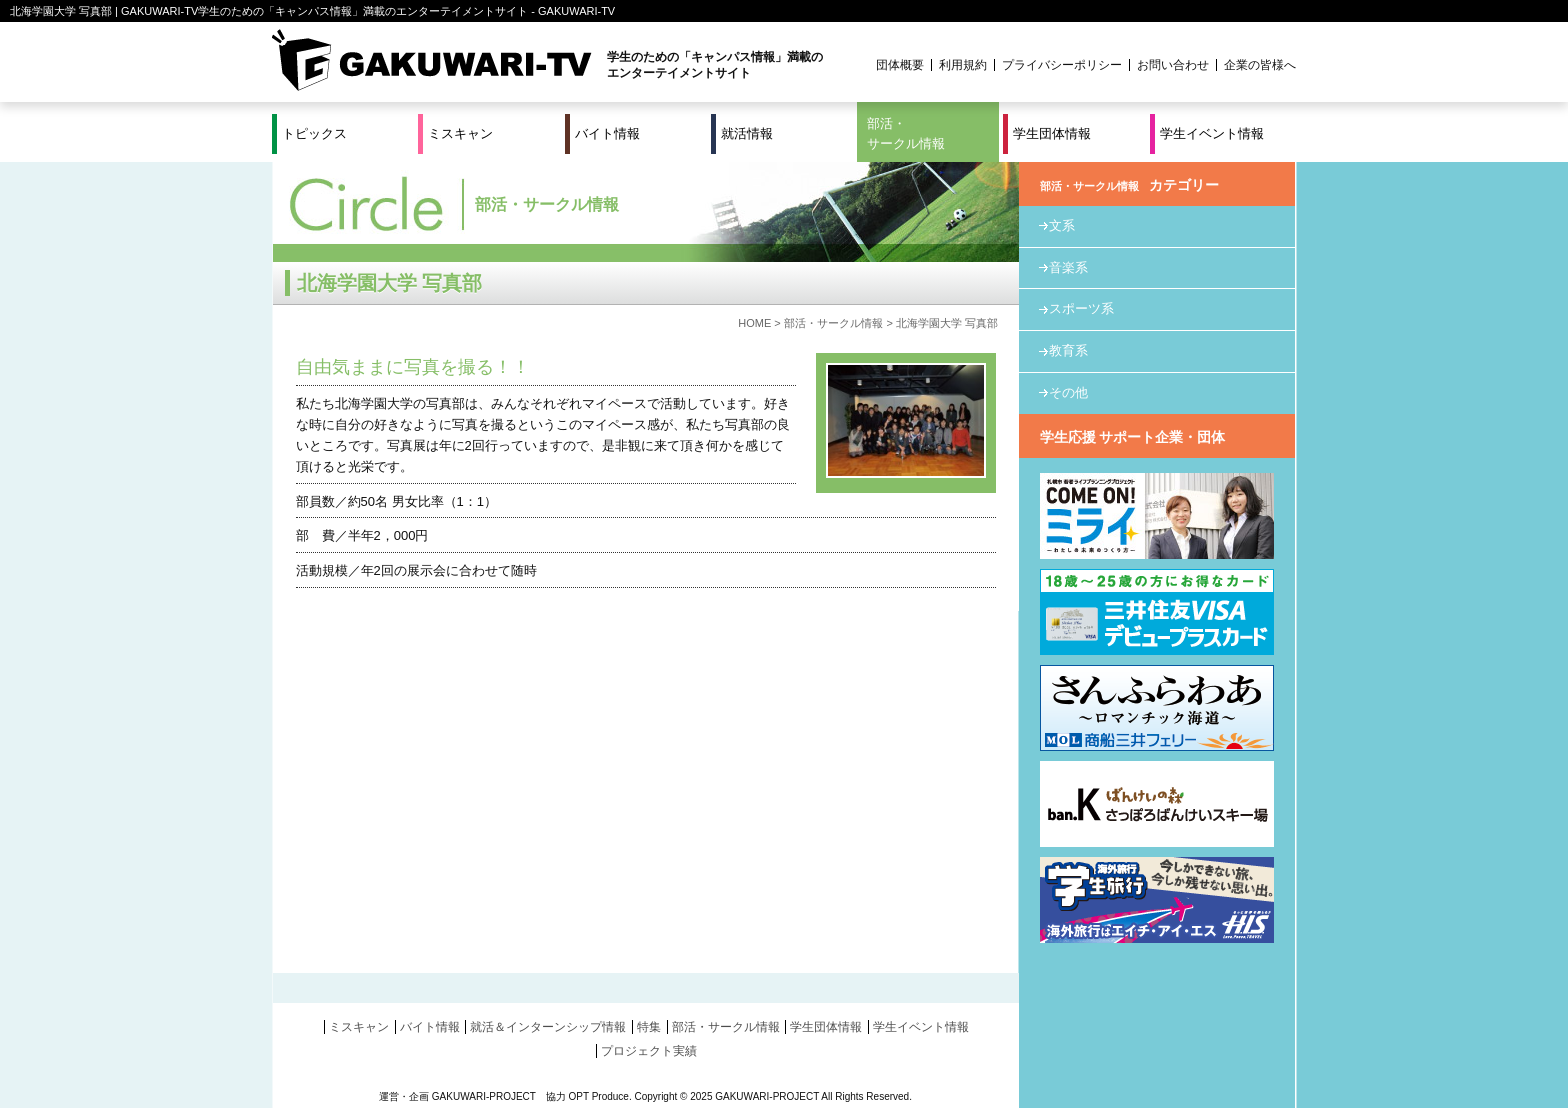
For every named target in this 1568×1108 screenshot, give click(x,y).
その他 (1068, 392)
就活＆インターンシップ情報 (548, 1027)
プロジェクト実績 (649, 1051)
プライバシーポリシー (1062, 65)
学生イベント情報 (1212, 133)
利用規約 (963, 65)
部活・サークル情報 (906, 133)
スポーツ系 (1081, 308)
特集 (649, 1027)
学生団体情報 (1052, 133)
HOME (754, 323)
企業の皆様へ (1260, 65)
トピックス (314, 133)
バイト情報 (607, 133)
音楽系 (1068, 267)
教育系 (1068, 350)
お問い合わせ (1173, 65)
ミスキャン (460, 133)
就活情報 (747, 133)
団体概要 (900, 65)
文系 (1062, 225)
